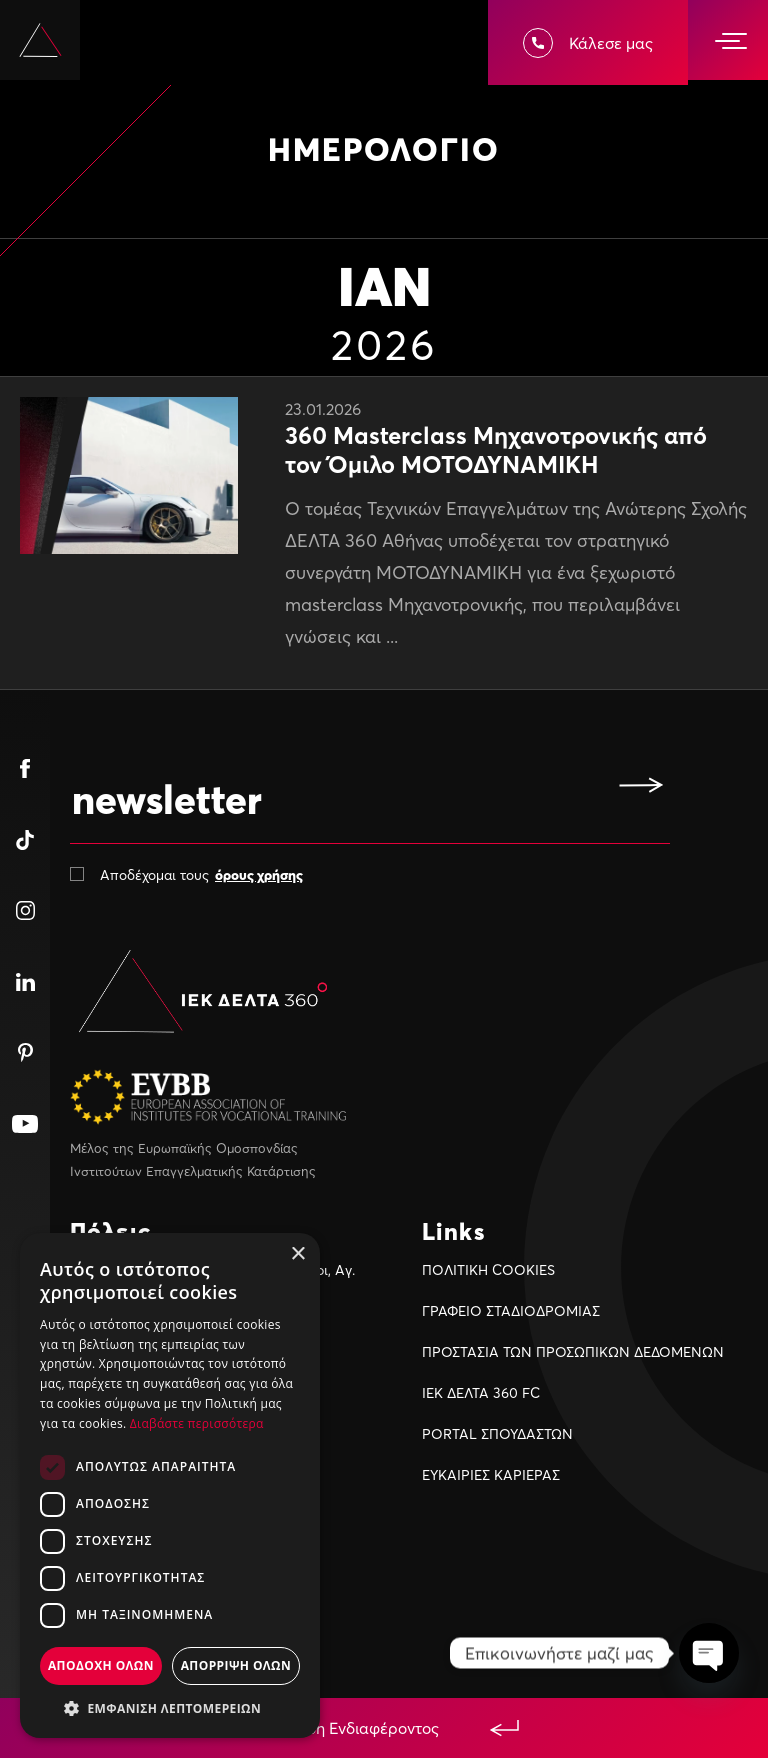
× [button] (297, 1254)
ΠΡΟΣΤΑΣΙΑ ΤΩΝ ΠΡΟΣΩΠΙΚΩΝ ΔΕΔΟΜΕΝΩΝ (573, 1351)
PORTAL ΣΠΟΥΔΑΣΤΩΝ (497, 1433)
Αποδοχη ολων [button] (101, 1665)
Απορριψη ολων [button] (236, 1665)
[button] (170, 1708)
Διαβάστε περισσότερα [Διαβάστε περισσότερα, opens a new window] (197, 1423)
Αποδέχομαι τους (201, 874)
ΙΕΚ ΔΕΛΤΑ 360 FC (481, 1392)
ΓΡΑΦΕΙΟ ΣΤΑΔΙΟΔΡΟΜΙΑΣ (511, 1310)
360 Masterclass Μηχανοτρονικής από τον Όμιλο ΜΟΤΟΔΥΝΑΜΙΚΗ (496, 449)
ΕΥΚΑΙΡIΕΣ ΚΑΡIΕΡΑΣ (491, 1474)
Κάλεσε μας (588, 43)
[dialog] (170, 1485)
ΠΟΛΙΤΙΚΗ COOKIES (488, 1269)
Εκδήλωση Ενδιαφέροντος (384, 1728)
